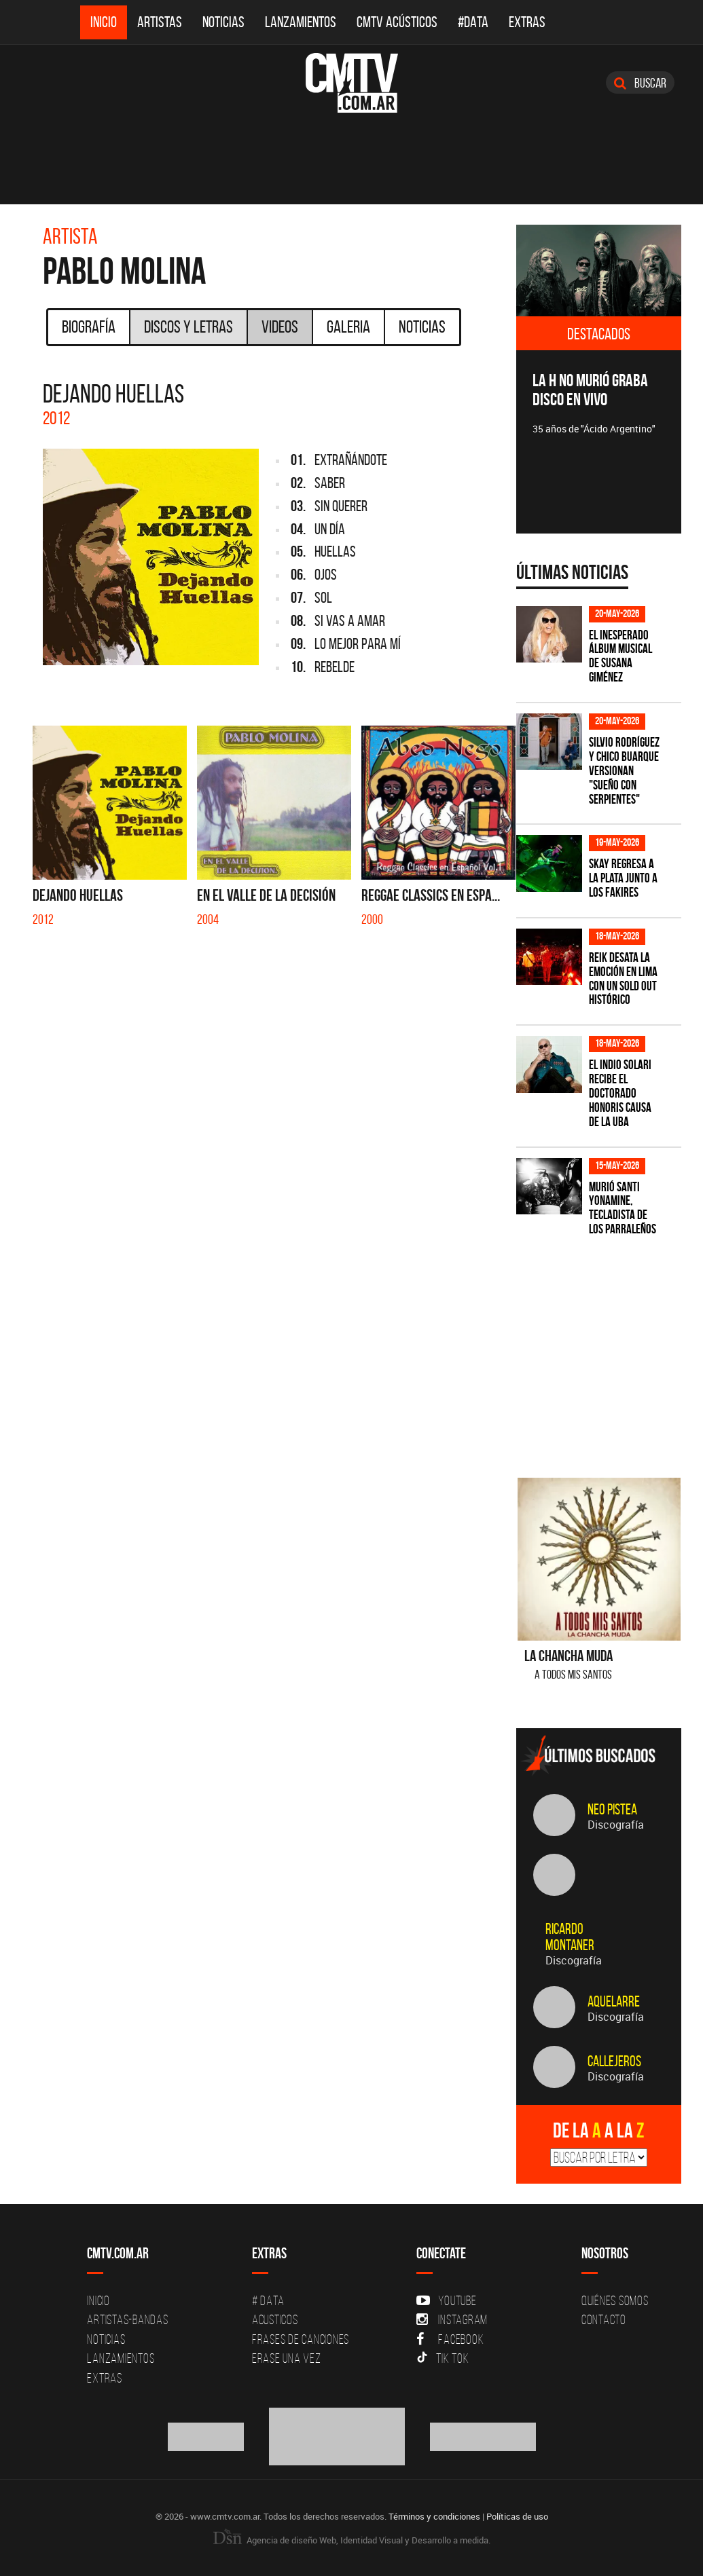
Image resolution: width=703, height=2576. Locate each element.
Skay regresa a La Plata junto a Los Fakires (623, 878)
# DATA (268, 2300)
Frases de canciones (300, 2339)
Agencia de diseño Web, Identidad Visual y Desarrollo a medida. (351, 2540)
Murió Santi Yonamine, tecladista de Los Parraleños (622, 1208)
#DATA (473, 22)
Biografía (88, 326)
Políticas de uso (517, 2516)
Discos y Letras (188, 326)
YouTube (446, 2300)
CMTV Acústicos (397, 22)
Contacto (603, 2319)
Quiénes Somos (615, 2300)
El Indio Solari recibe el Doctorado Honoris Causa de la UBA (620, 1093)
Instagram (452, 2319)
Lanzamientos (300, 22)
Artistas (159, 22)
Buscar (640, 82)
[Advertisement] (609, 1349)
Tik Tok (442, 2358)
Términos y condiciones (434, 2516)
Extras (527, 22)
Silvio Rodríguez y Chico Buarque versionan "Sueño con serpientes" (624, 770)
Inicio (103, 22)
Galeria (348, 326)
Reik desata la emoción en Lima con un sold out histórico (623, 978)
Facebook (450, 2339)
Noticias (223, 22)
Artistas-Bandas (127, 2319)
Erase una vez (286, 2358)
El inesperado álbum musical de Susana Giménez (620, 656)
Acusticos (275, 2319)
